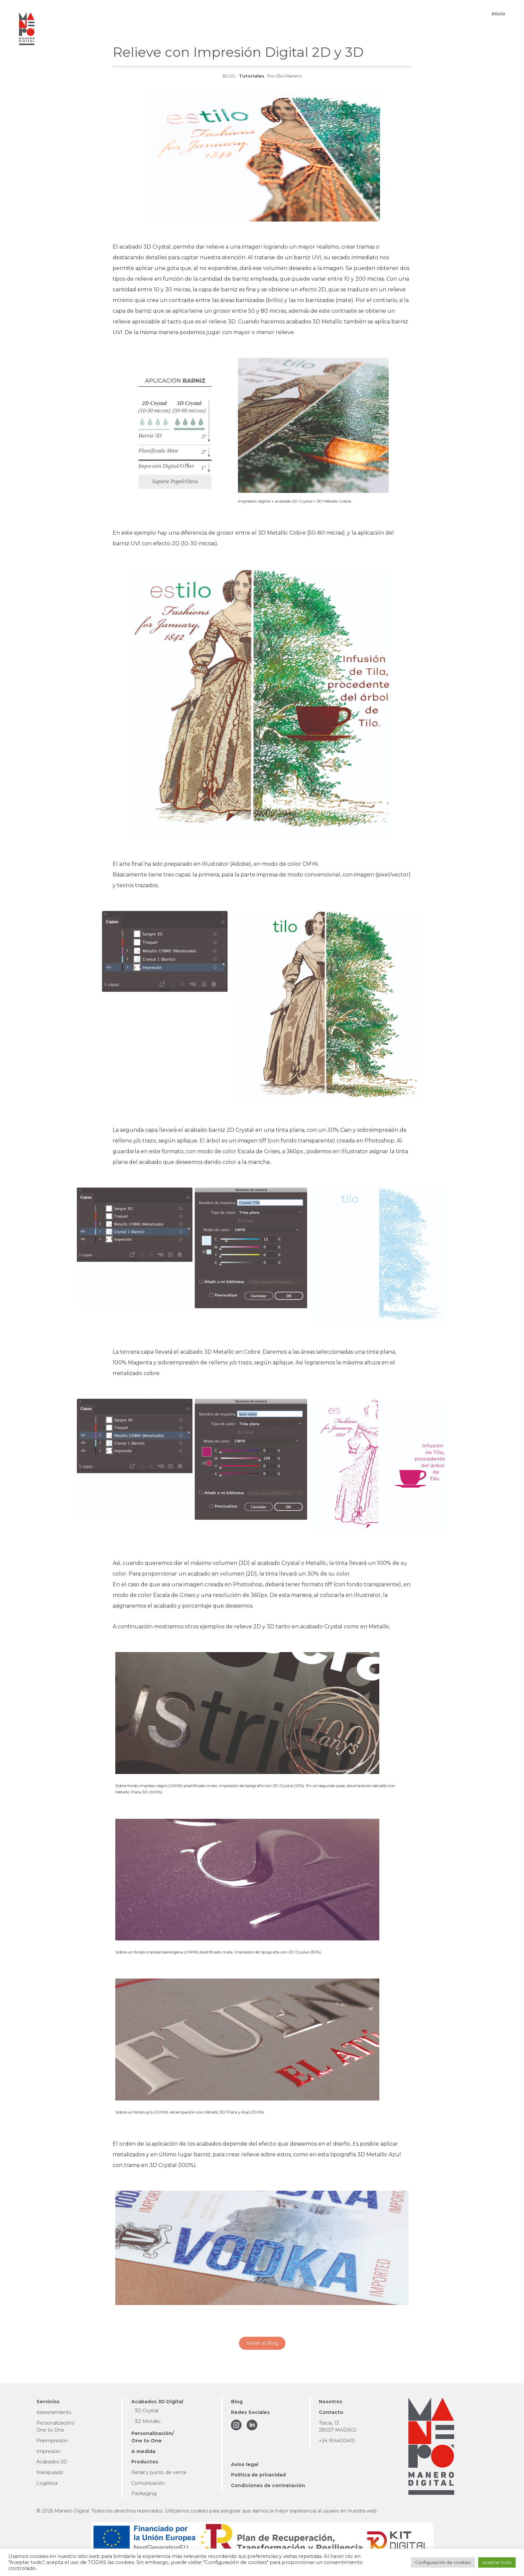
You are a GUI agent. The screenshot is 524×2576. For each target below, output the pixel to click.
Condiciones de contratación (268, 2485)
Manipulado (49, 2472)
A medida (143, 2451)
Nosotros (330, 2402)
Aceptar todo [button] (497, 2562)
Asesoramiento (54, 2412)
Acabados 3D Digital (157, 2402)
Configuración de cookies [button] (443, 2562)
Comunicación (148, 2483)
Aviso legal (244, 2464)
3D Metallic (148, 2421)
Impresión (48, 2451)
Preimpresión (52, 2441)
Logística (46, 2483)
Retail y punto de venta (158, 2472)
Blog (237, 2402)
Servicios (47, 2402)
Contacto (331, 2412)
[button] (201, 13)
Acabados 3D (51, 2462)
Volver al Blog (262, 2343)
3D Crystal (146, 2411)
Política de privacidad (258, 2475)
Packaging (143, 2493)
